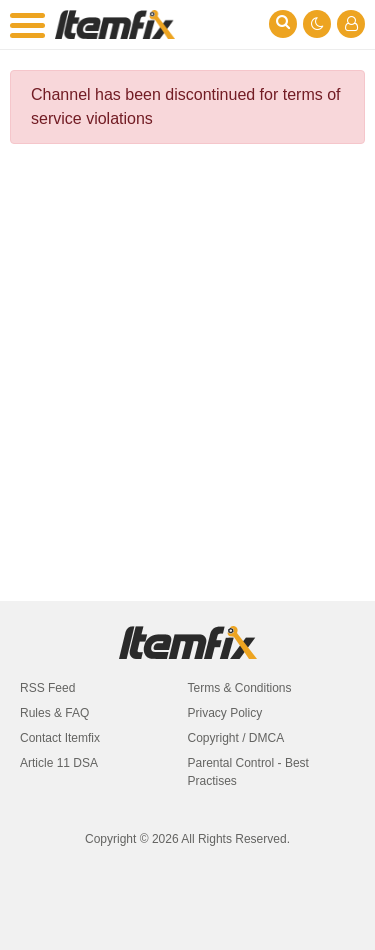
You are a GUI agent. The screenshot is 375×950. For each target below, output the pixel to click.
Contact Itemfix (60, 738)
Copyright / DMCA (236, 738)
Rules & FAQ (54, 713)
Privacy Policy (225, 713)
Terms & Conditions (240, 688)
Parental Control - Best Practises (248, 772)
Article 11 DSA (59, 763)
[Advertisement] (187, 357)
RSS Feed (47, 688)
